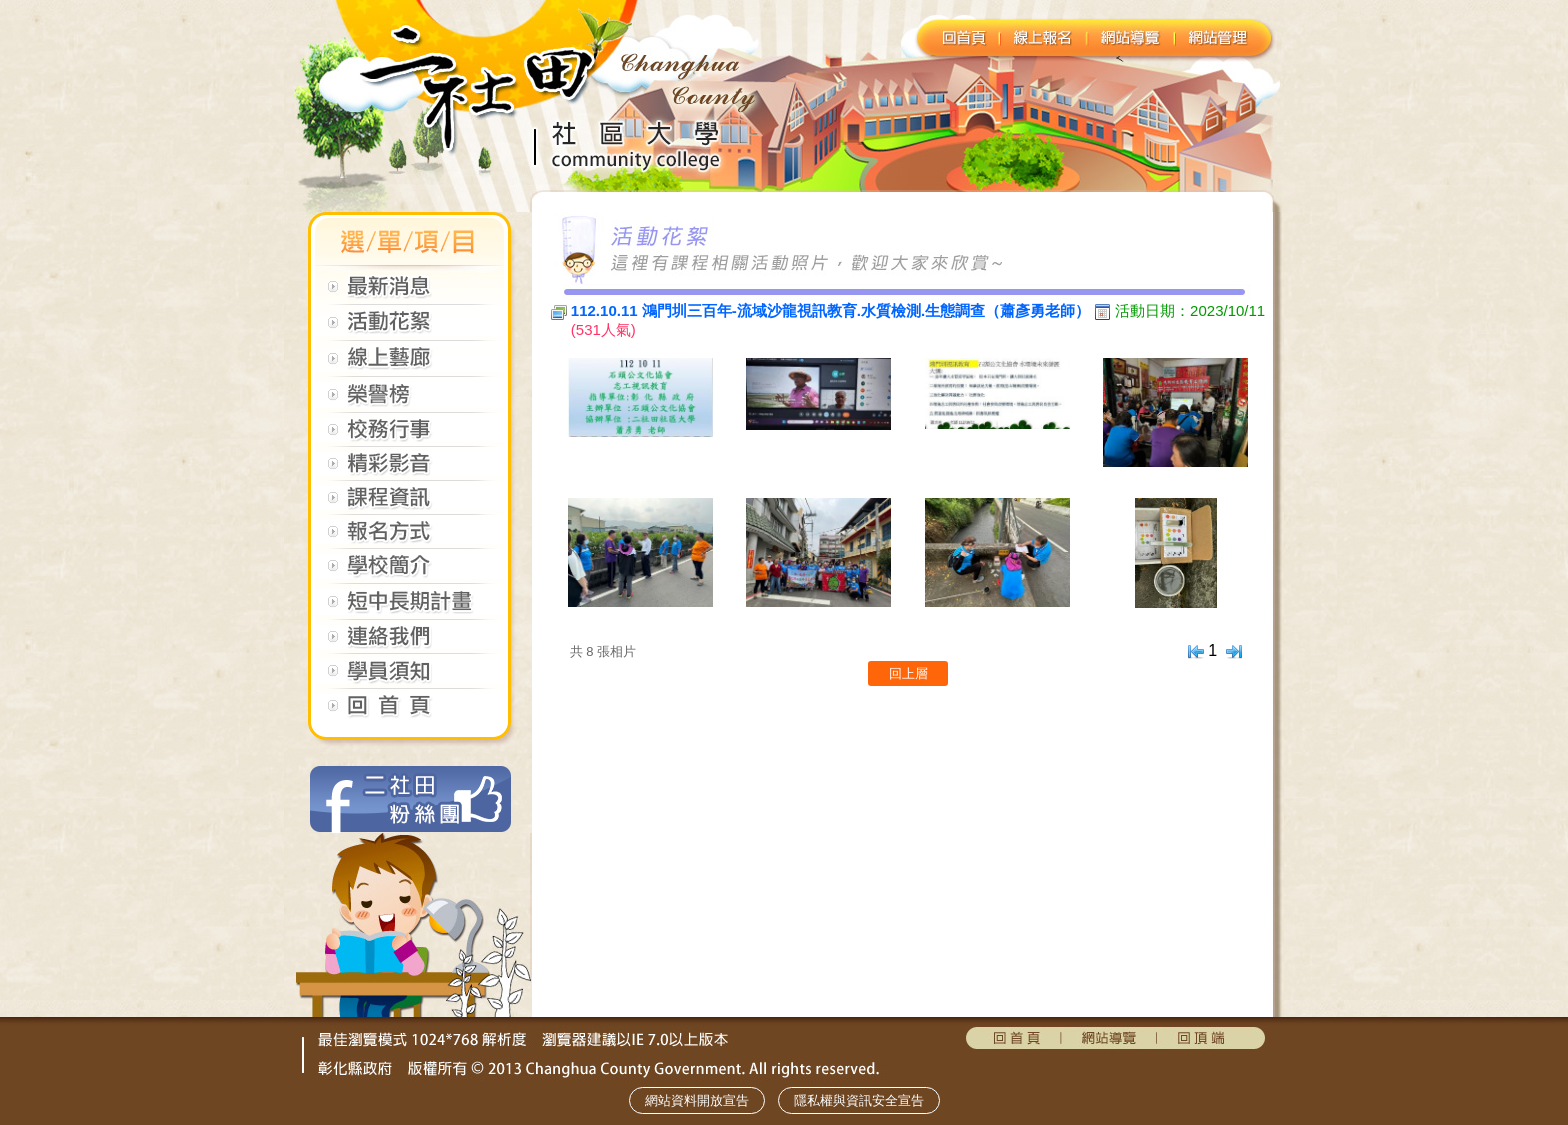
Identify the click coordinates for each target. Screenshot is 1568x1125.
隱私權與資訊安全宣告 (859, 1100)
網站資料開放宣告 (697, 1100)
